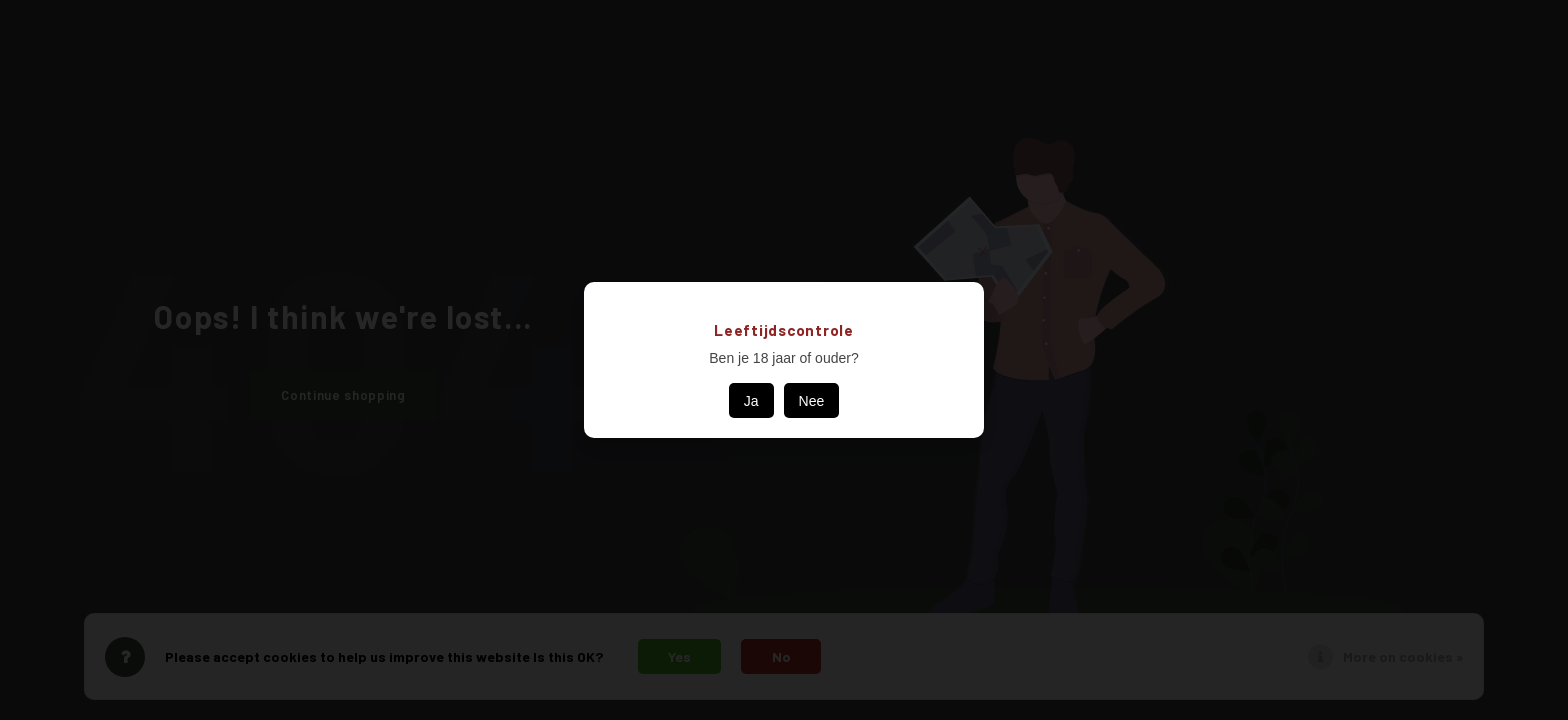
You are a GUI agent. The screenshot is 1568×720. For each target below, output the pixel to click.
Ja (751, 401)
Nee (812, 401)
